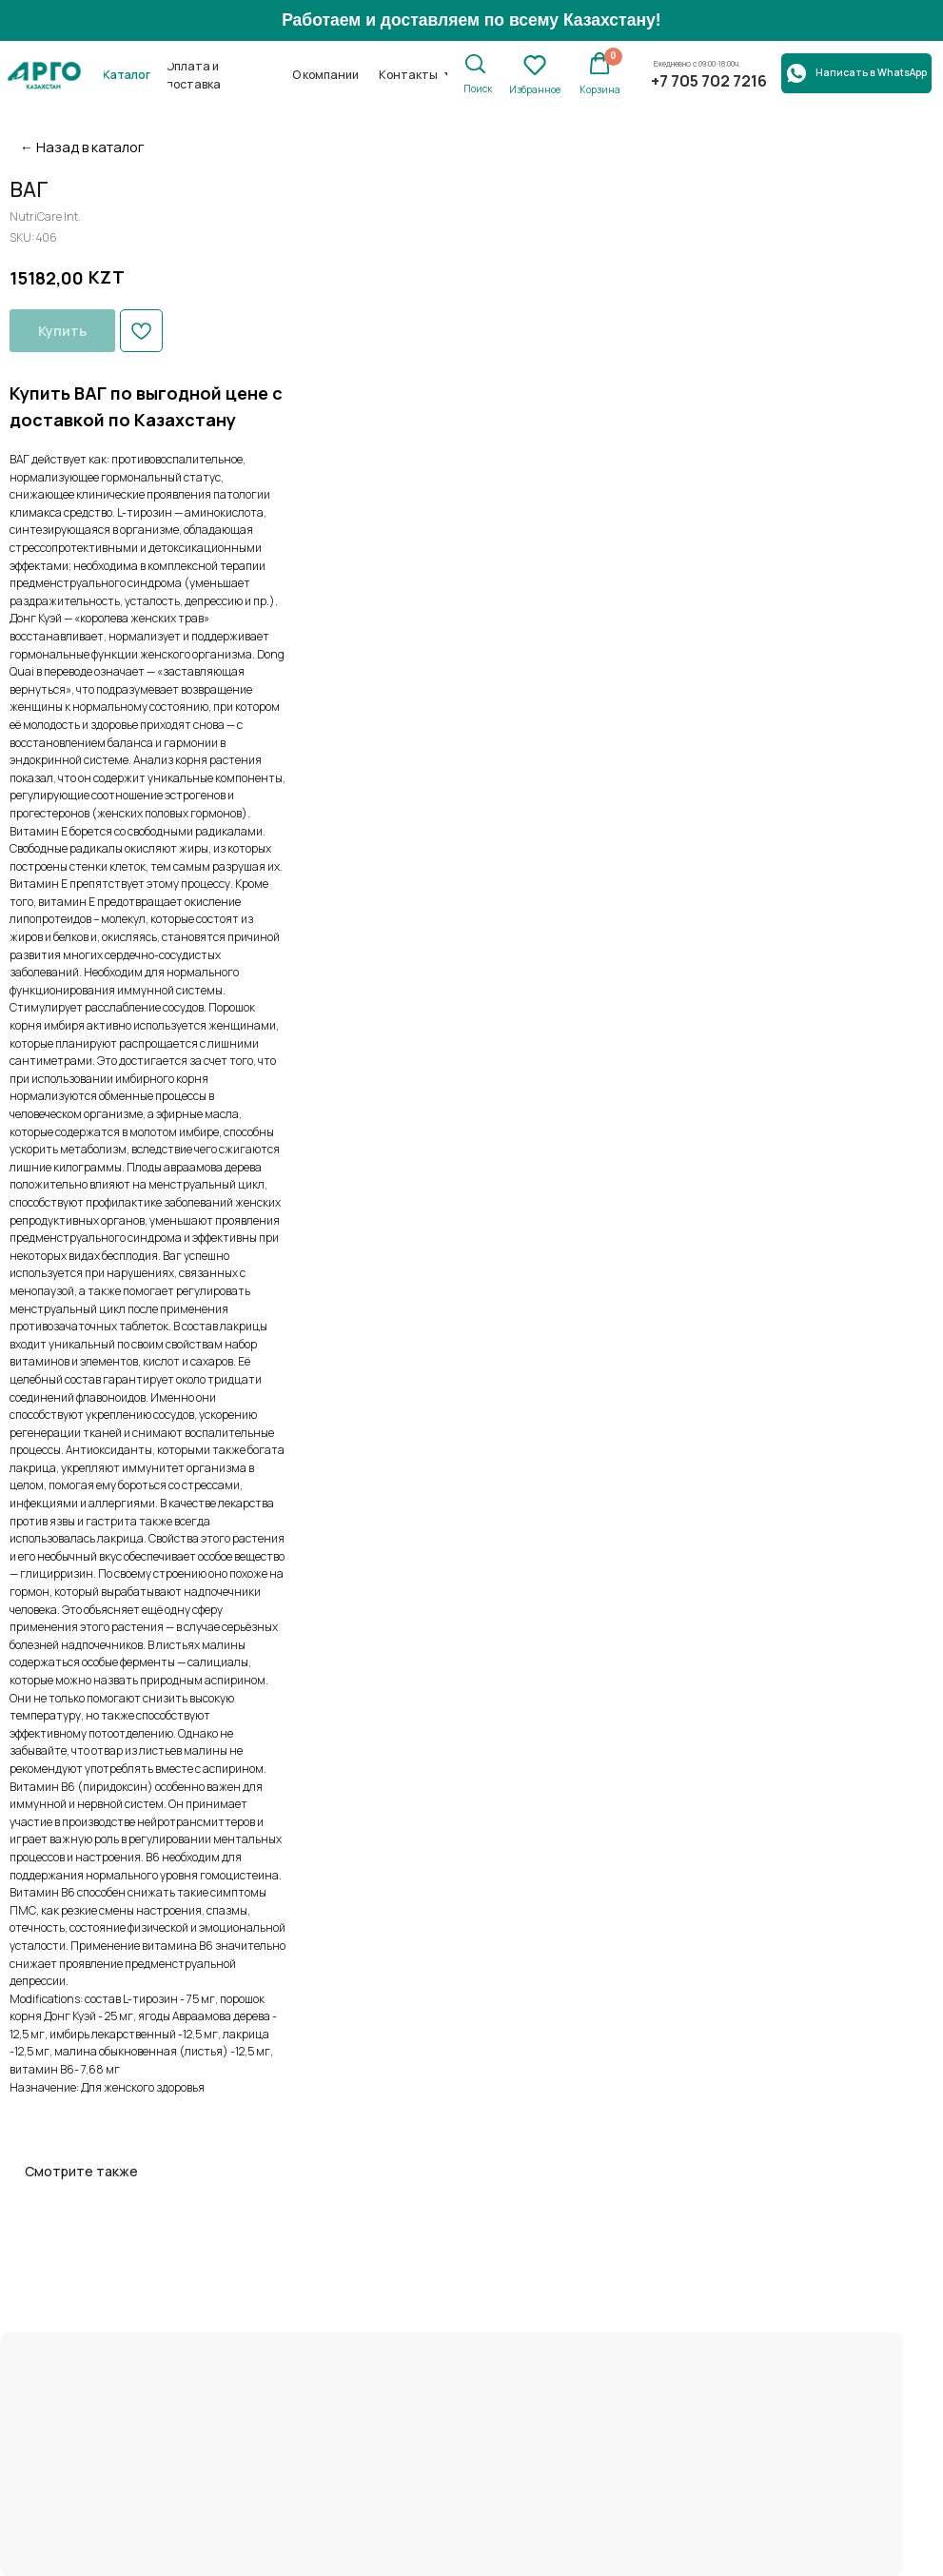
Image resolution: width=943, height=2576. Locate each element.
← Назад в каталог (82, 147)
